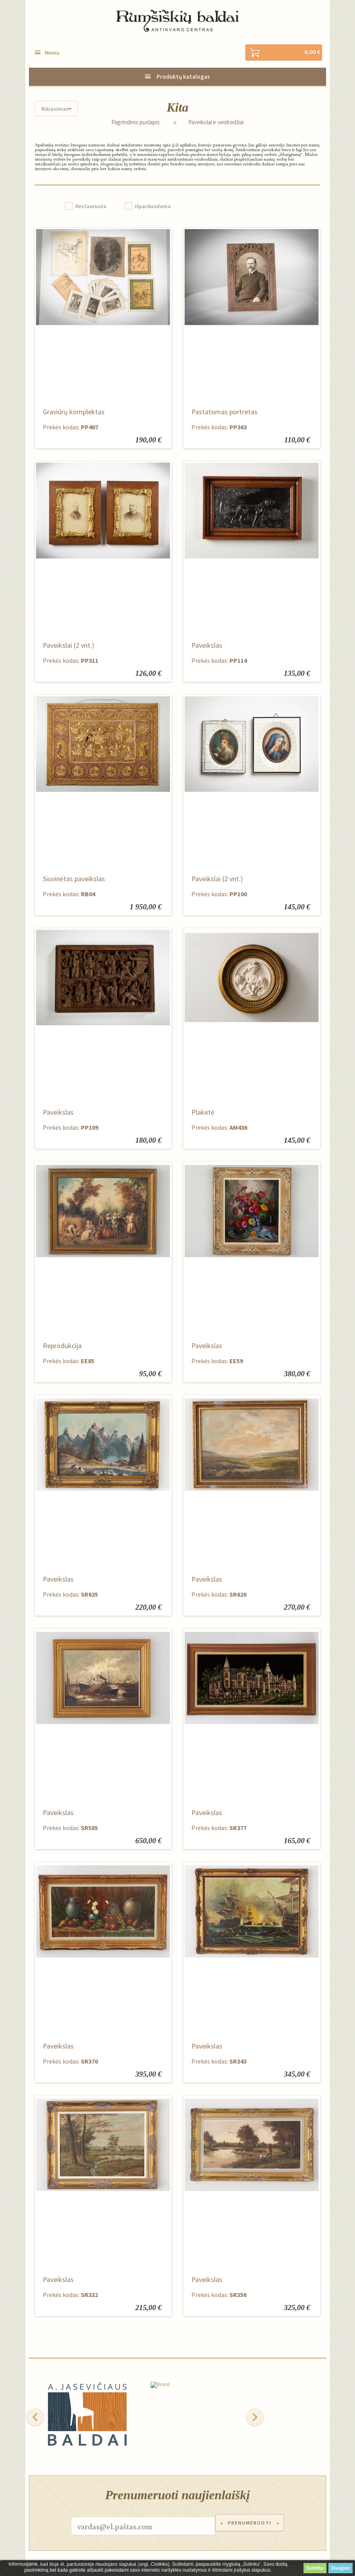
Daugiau (340, 2568)
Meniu (52, 53)
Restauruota (91, 207)
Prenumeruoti (249, 2526)
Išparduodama (153, 207)
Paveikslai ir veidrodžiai (216, 123)
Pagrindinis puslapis (135, 123)
